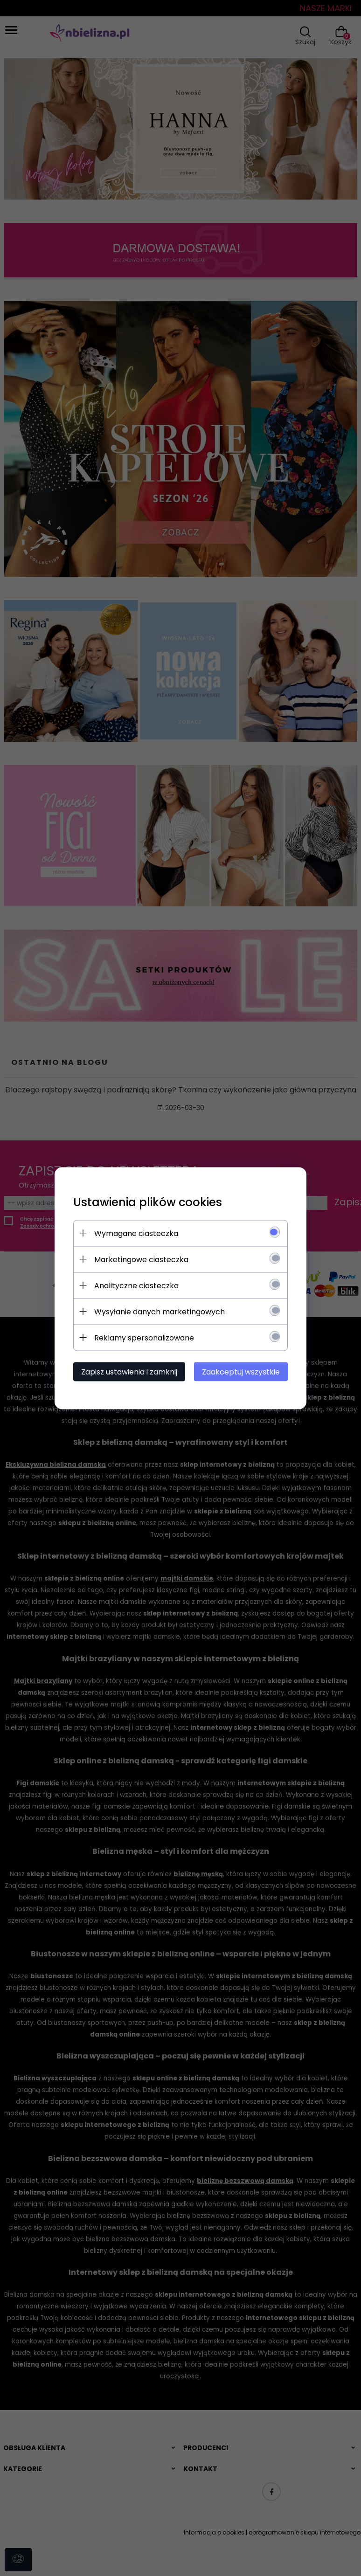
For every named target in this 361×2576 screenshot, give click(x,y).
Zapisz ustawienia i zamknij (129, 1371)
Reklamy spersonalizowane (144, 1337)
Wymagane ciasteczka (136, 1233)
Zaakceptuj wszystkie (241, 1371)
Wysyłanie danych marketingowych (159, 1311)
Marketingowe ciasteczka (141, 1259)
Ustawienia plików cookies (147, 1202)
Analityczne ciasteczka (136, 1285)
